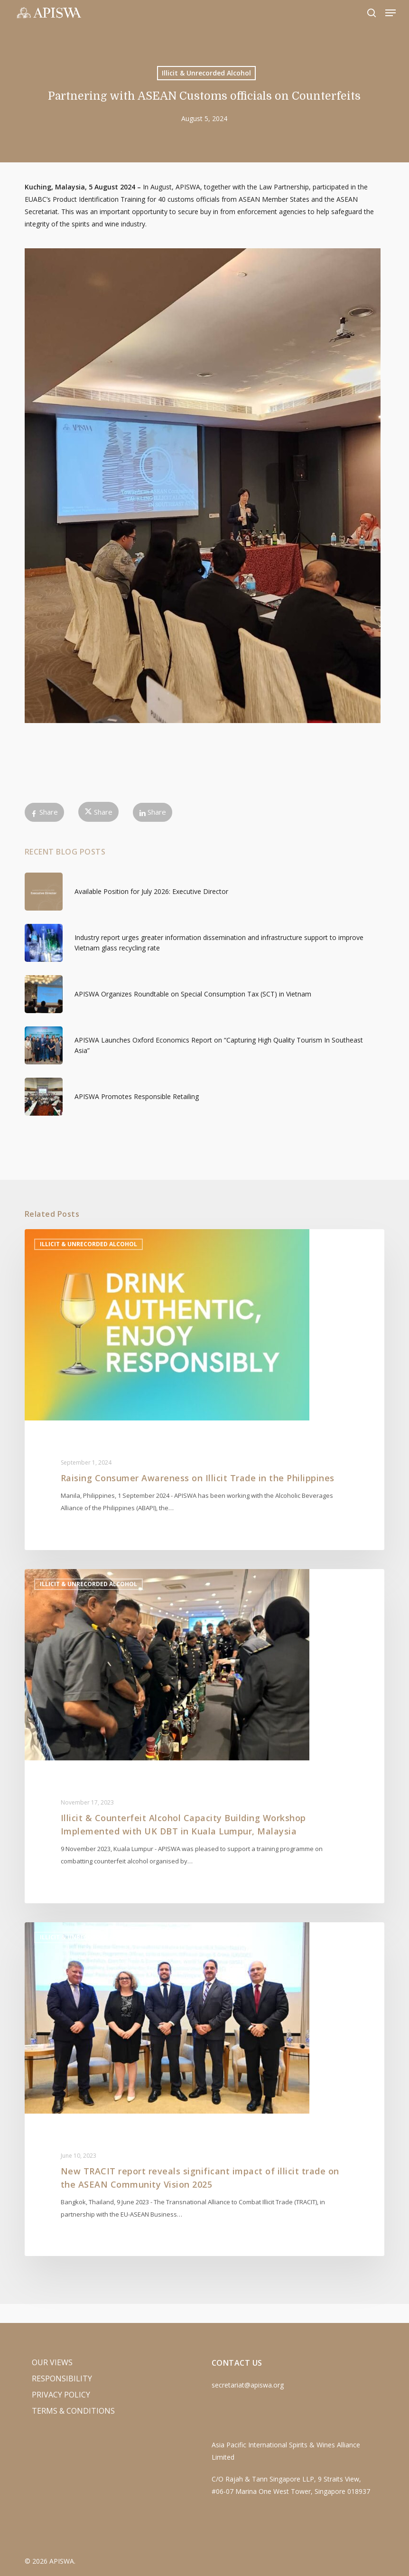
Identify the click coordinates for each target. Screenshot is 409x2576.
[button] (390, 13)
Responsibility (62, 2378)
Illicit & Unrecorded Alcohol (206, 72)
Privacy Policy (61, 2394)
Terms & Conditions (73, 2411)
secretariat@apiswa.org (248, 2384)
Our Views (52, 2362)
